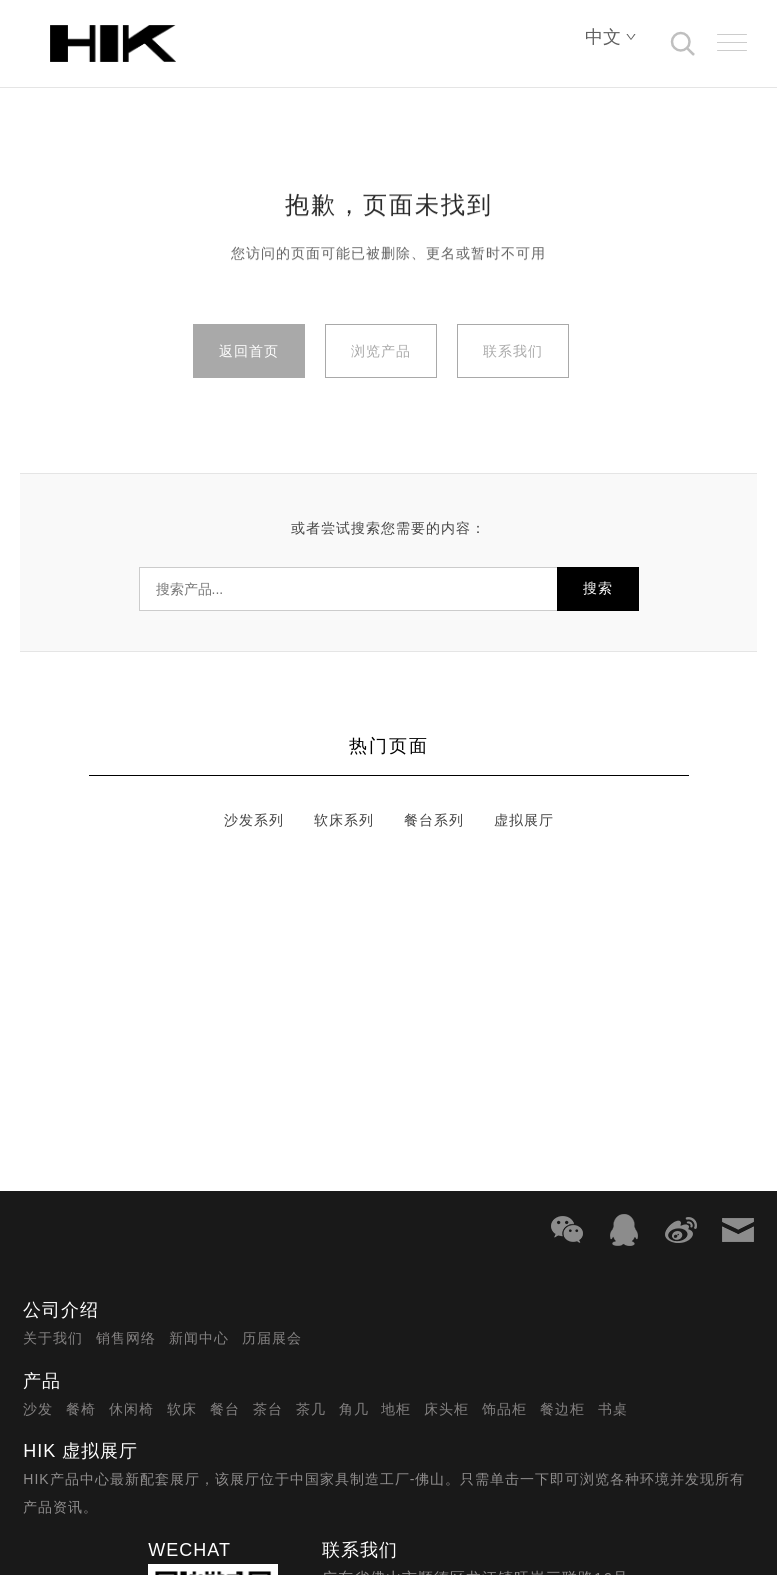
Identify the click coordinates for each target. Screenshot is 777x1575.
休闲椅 (131, 1409)
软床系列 (344, 820)
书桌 (613, 1409)
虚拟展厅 (524, 820)
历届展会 (272, 1338)
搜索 (598, 588)
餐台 (225, 1409)
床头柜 (446, 1409)
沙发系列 (254, 820)
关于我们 (53, 1338)
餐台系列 (434, 820)
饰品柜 (504, 1409)
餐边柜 (562, 1409)
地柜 (396, 1409)
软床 (182, 1409)
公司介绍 (61, 1310)
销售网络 (126, 1338)
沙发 (38, 1409)
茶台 (268, 1409)
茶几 (311, 1409)
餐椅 (81, 1409)
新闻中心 (199, 1338)
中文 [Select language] (611, 37)
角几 (354, 1409)
